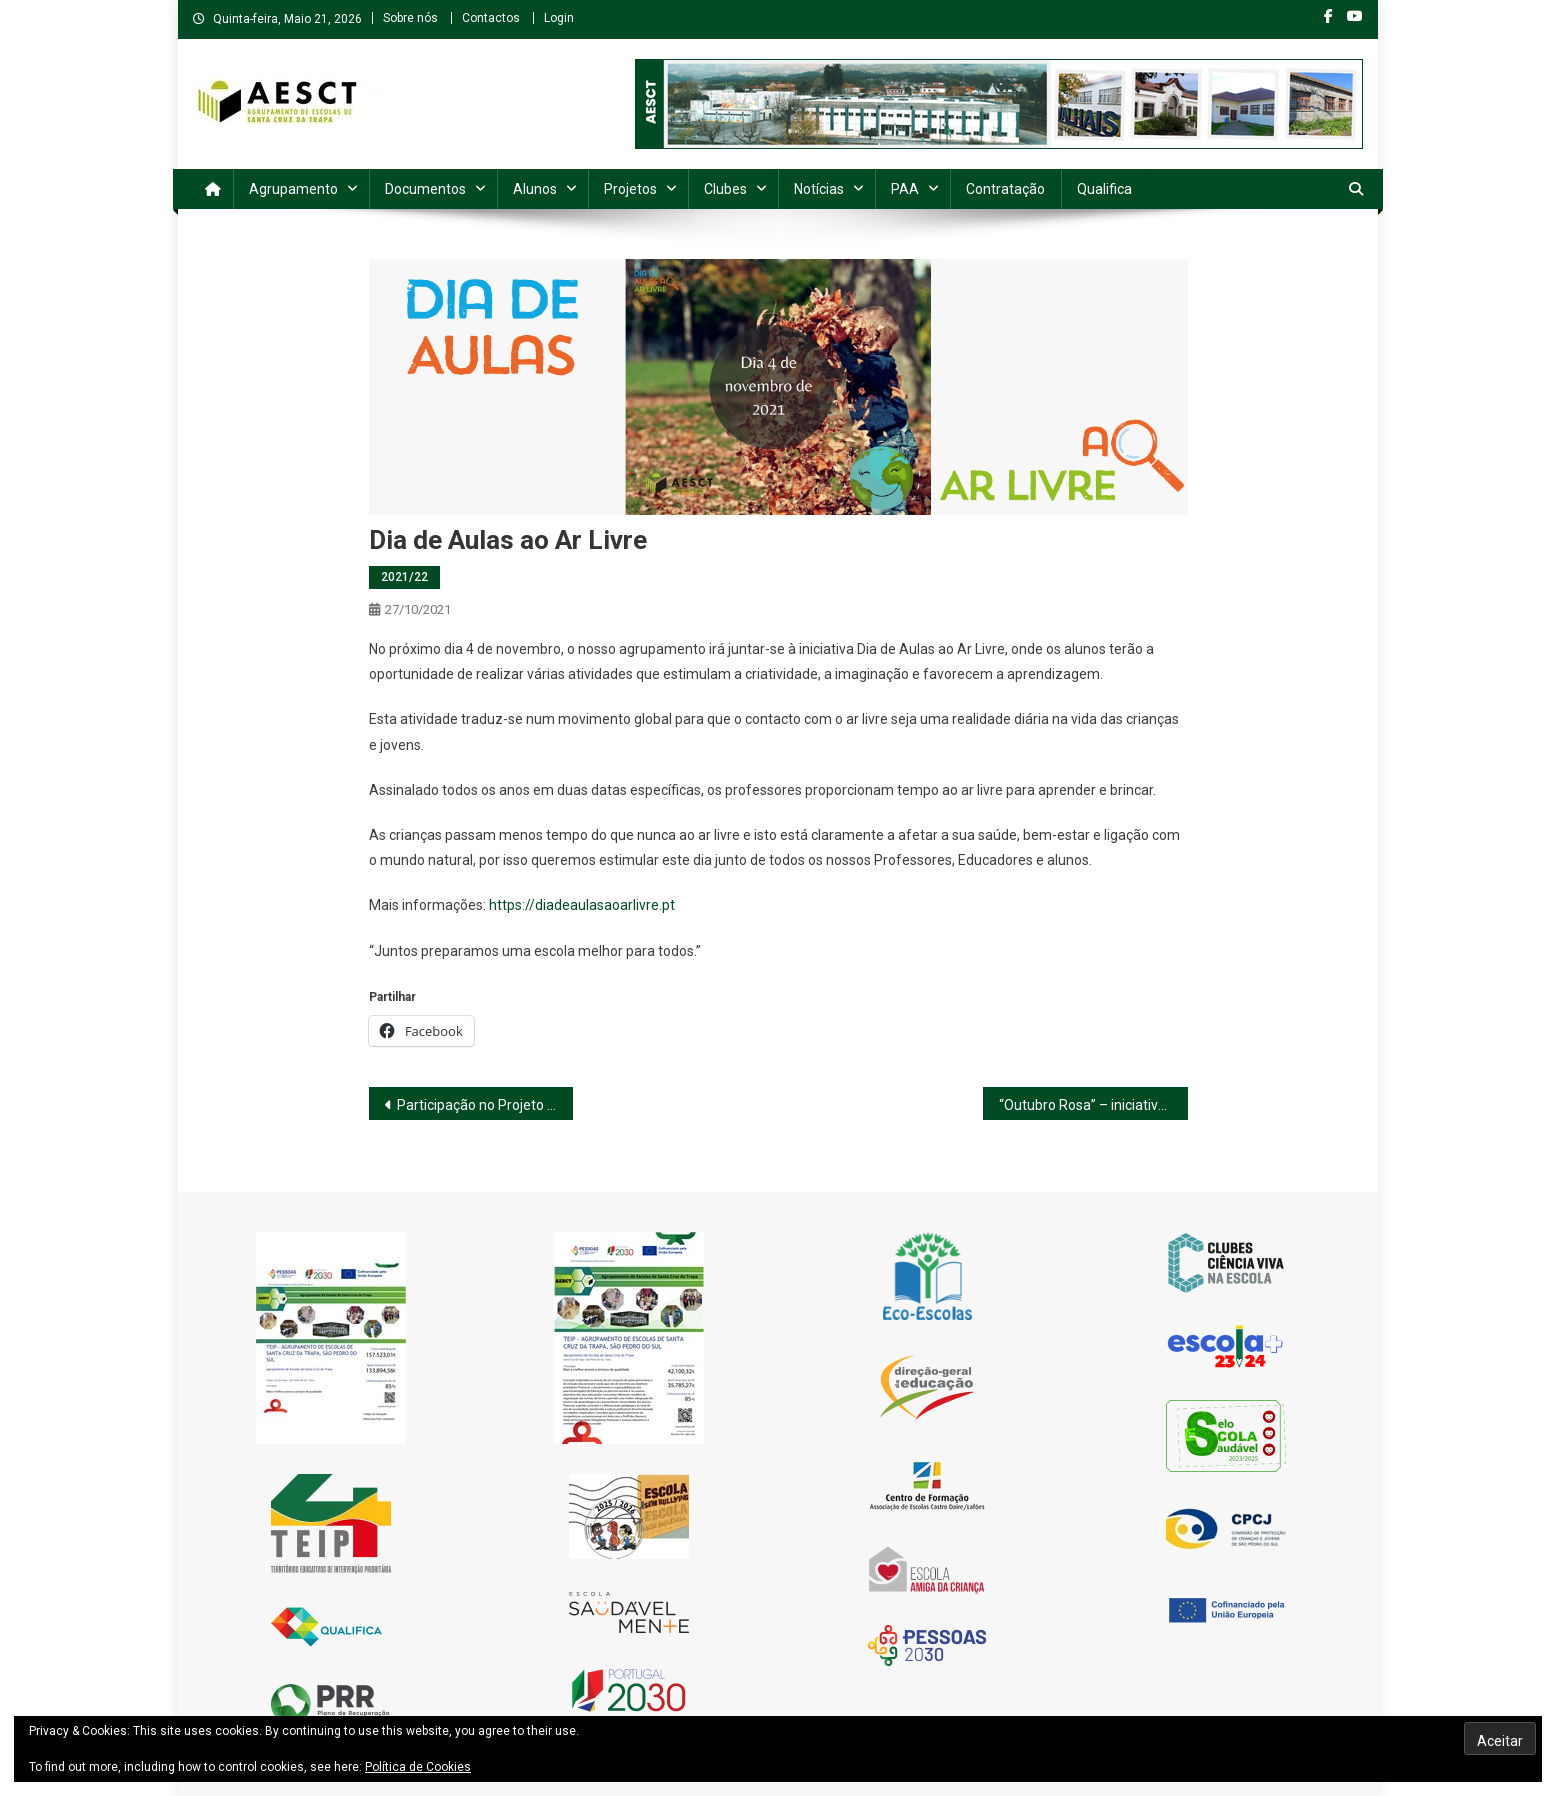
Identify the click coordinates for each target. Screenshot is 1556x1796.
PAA (905, 189)
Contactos (491, 18)
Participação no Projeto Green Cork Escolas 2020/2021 (485, 1105)
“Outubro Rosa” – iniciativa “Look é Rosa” (1093, 1105)
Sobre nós (410, 18)
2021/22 (404, 577)
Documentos (425, 189)
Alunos (535, 189)
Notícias (819, 189)
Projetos (630, 189)
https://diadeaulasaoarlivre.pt (582, 905)
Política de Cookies (418, 1767)
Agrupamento (293, 189)
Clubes (725, 189)
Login (559, 18)
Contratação (1005, 189)
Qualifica (1104, 189)
